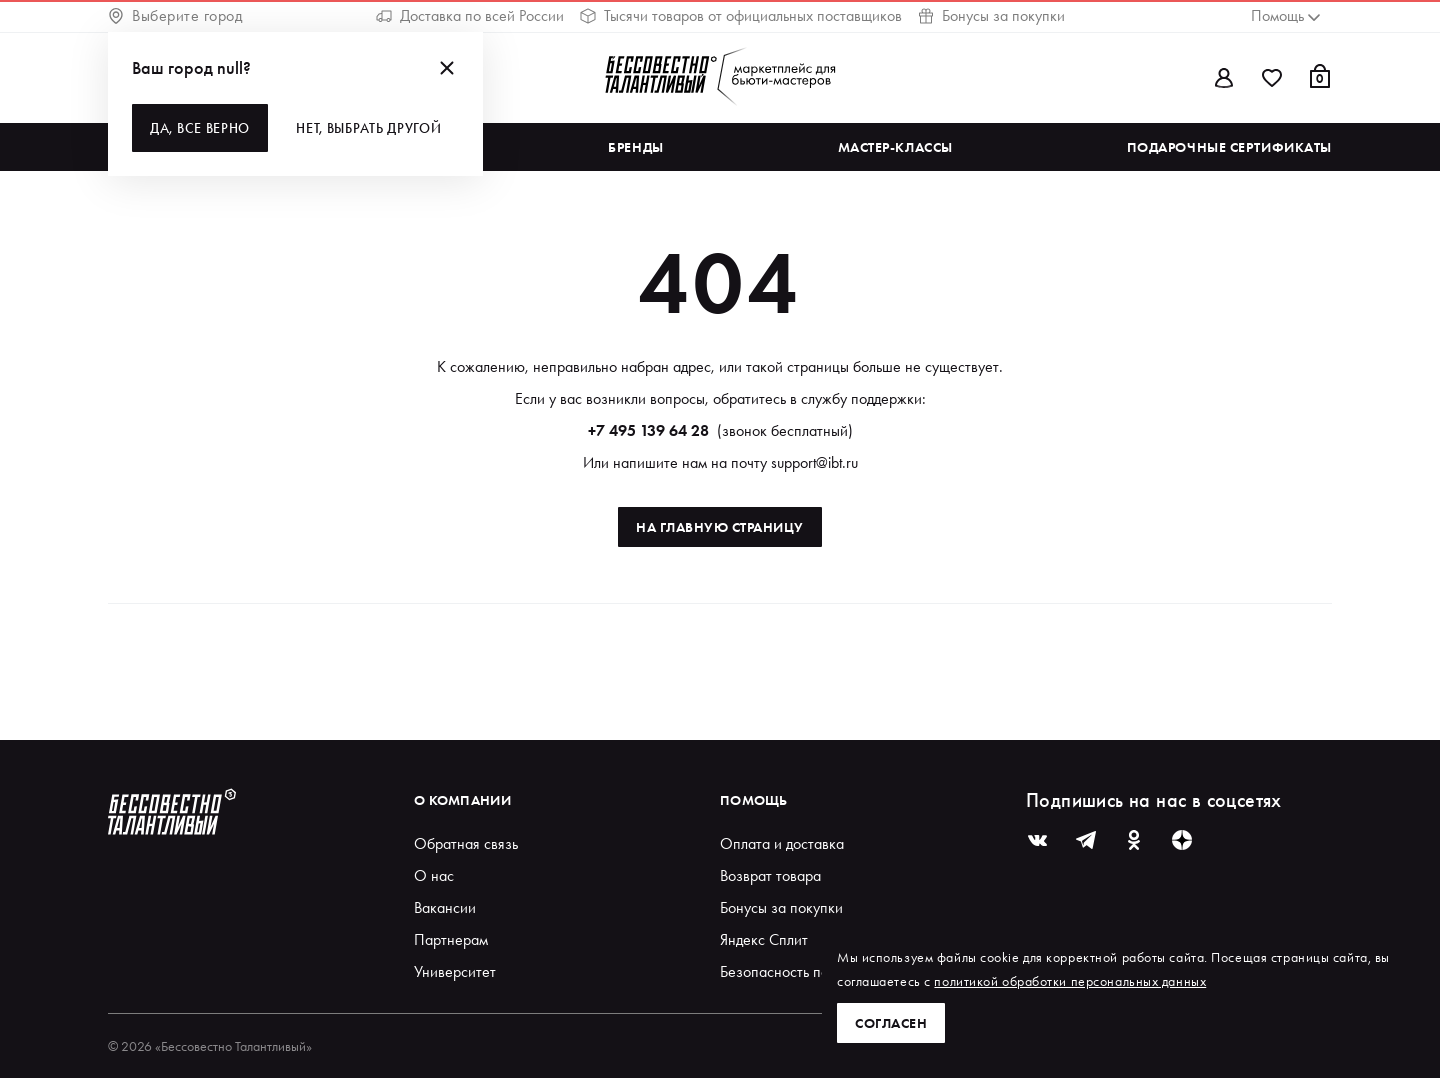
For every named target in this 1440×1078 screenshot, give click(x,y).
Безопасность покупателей (808, 971)
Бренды (635, 147)
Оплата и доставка (782, 843)
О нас (434, 875)
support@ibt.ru (814, 462)
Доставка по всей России (470, 15)
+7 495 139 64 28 (648, 430)
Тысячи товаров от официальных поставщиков (741, 15)
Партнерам (451, 939)
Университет (455, 971)
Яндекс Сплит (764, 939)
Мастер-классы (895, 147)
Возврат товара (770, 875)
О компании (462, 800)
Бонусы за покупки (991, 15)
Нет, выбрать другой (368, 128)
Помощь (754, 800)
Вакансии (445, 907)
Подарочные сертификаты (1229, 147)
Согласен (891, 1023)
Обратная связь (466, 843)
